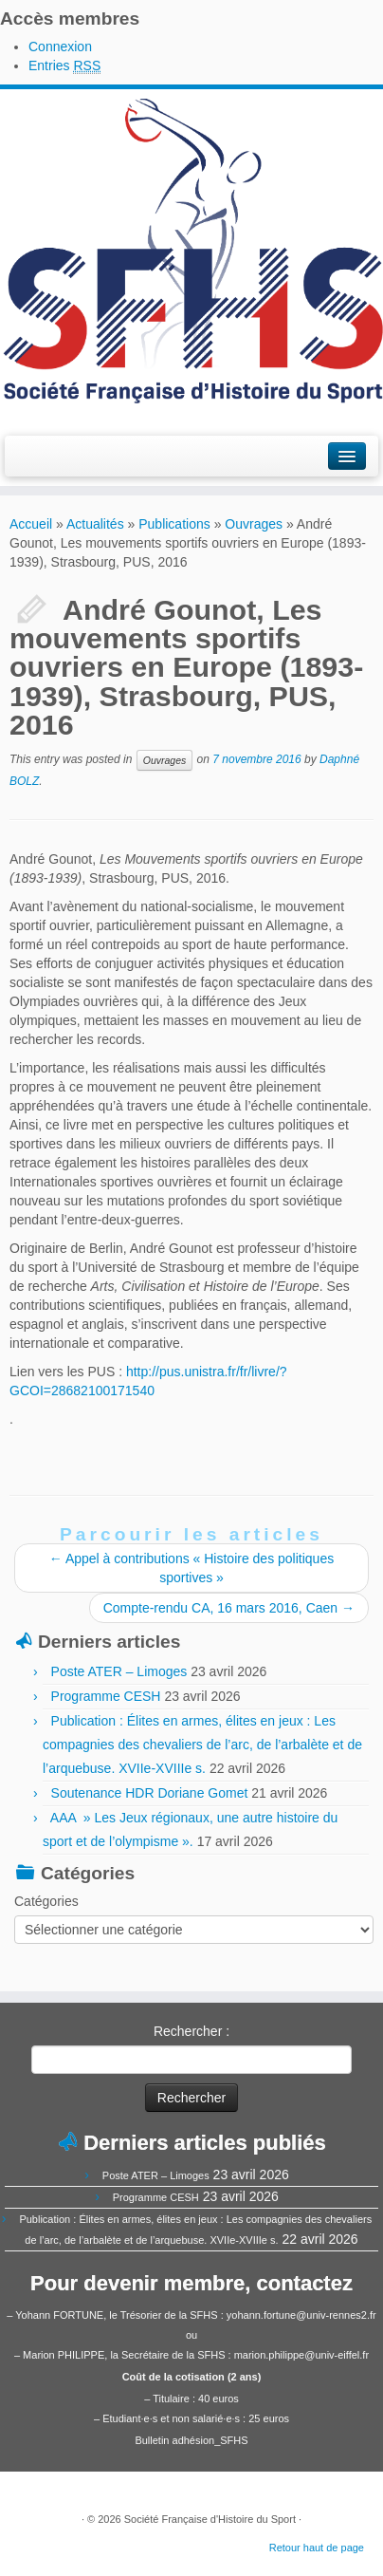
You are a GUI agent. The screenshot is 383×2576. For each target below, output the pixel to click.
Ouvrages (254, 524)
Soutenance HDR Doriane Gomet (149, 1793)
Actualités (95, 524)
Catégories (46, 1901)
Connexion (60, 46)
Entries (64, 66)
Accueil (30, 524)
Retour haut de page (316, 2547)
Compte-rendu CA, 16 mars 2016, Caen (229, 1607)
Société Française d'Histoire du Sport (210, 2519)
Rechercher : (191, 2031)
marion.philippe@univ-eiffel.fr (301, 2355)
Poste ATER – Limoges (119, 1671)
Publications (174, 524)
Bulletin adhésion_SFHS (191, 2440)
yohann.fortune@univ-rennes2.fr (301, 2315)
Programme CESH (106, 1696)
